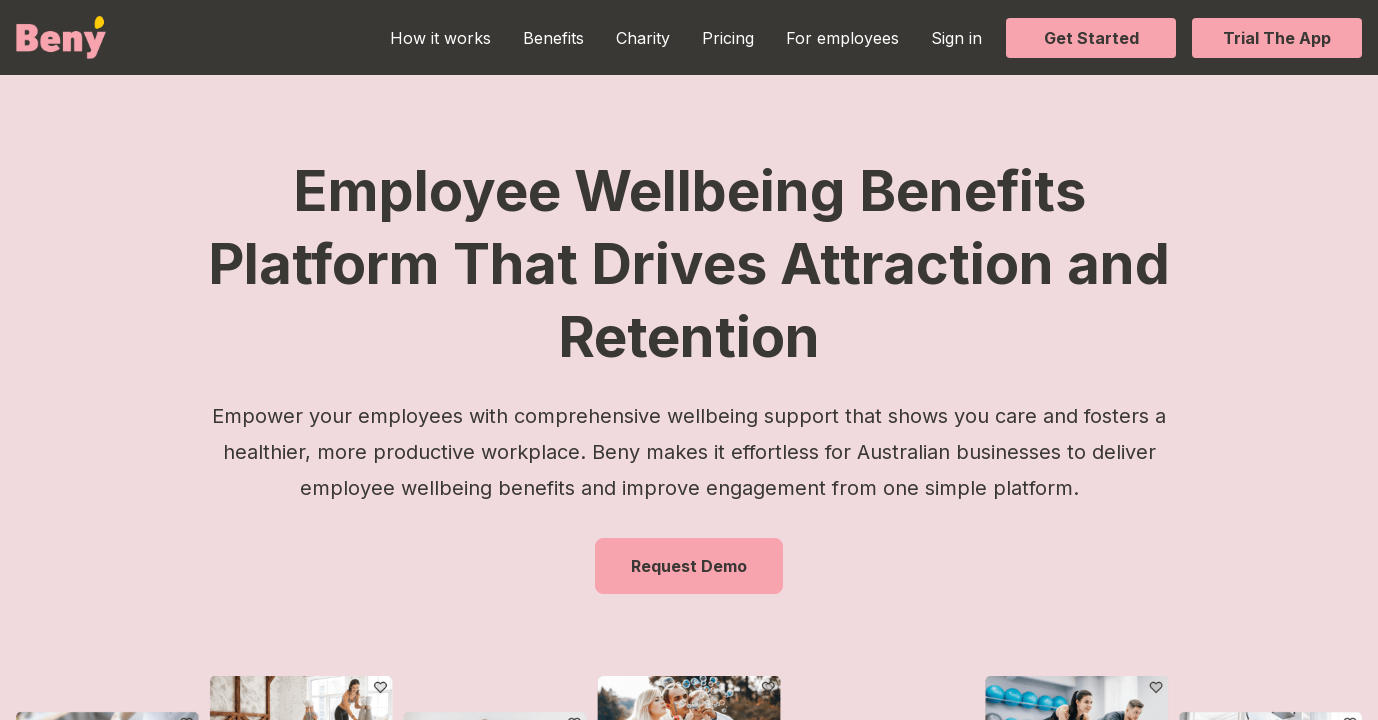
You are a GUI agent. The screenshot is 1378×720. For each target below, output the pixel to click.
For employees (842, 38)
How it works (440, 38)
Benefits (553, 38)
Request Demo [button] (689, 566)
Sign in (956, 38)
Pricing (728, 38)
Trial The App (1277, 38)
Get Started (1091, 38)
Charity (643, 38)
